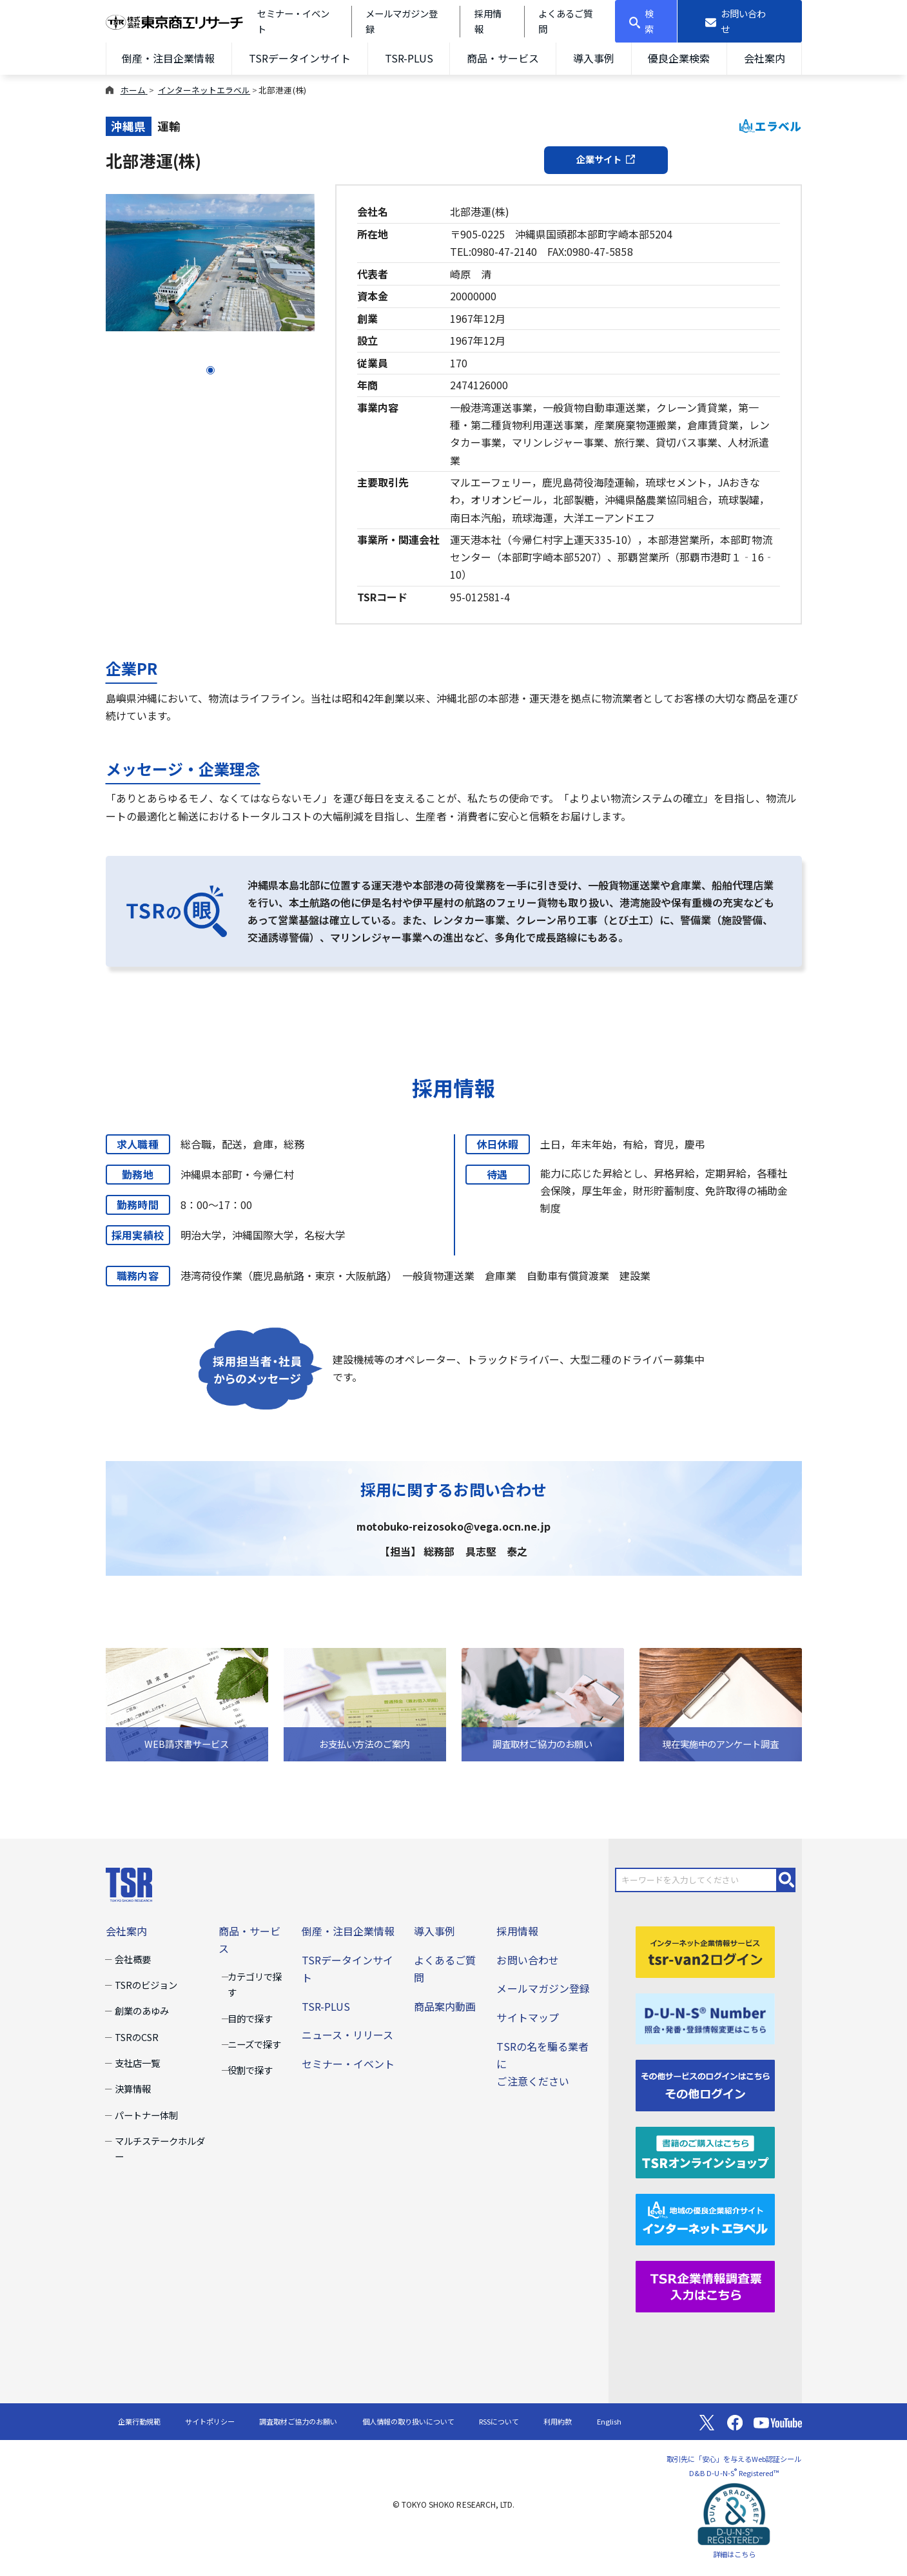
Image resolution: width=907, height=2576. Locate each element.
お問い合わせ (527, 1960)
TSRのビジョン (146, 1984)
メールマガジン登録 (542, 1988)
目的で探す (250, 2018)
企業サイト (606, 159)
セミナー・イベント (348, 2063)
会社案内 (764, 58)
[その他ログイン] (705, 2084)
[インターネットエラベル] (705, 2218)
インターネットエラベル (204, 90)
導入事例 (593, 58)
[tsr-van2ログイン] (705, 1950)
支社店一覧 (137, 2062)
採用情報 (517, 1931)
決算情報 (133, 2088)
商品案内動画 (445, 2006)
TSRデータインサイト (300, 58)
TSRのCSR (137, 2037)
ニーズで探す (254, 2044)
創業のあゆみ (142, 2010)
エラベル (770, 126)
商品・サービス (503, 58)
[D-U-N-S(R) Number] (705, 2017)
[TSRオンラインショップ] (705, 2151)
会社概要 (133, 1959)
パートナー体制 (146, 2115)
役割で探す (250, 2070)
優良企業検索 (679, 58)
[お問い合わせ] (740, 21)
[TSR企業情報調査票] (705, 2284)
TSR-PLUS (409, 58)
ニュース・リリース (347, 2034)
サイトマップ (527, 2017)
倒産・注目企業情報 (168, 58)
